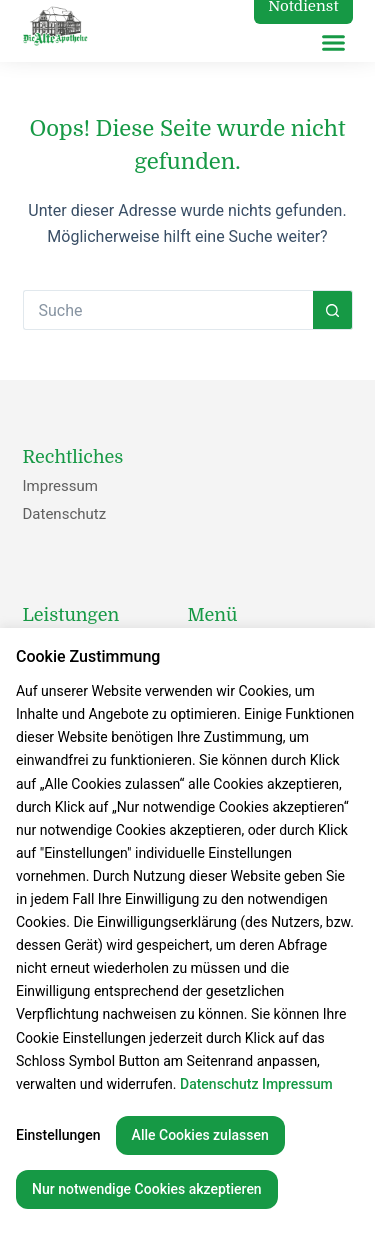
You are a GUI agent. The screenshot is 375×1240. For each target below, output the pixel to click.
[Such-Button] (333, 310)
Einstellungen (58, 1135)
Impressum (60, 486)
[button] (334, 43)
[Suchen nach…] (168, 310)
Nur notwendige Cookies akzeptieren (147, 1189)
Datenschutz (65, 514)
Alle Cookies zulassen (200, 1135)
